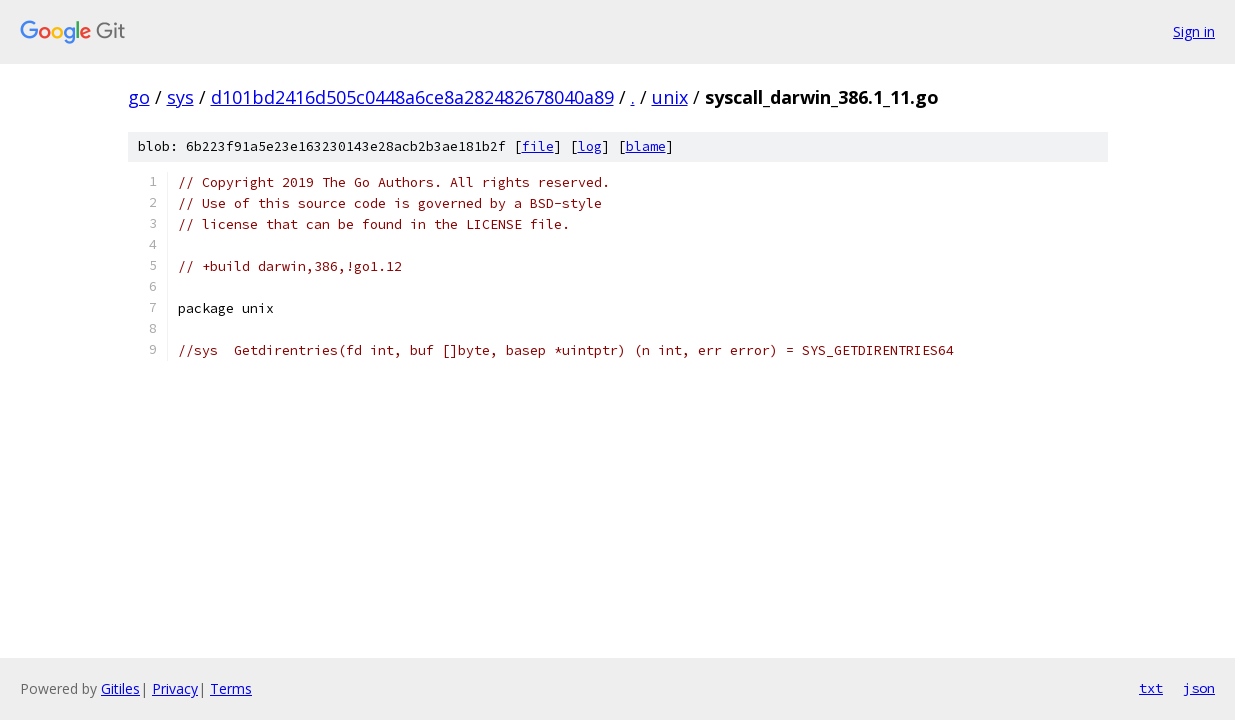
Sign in (1194, 31)
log (590, 146)
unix (670, 97)
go (139, 97)
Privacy (175, 688)
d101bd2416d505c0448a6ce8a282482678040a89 (412, 97)
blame (646, 146)
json (1199, 688)
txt (1151, 688)
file (538, 146)
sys (180, 97)
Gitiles (120, 688)
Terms (231, 688)
